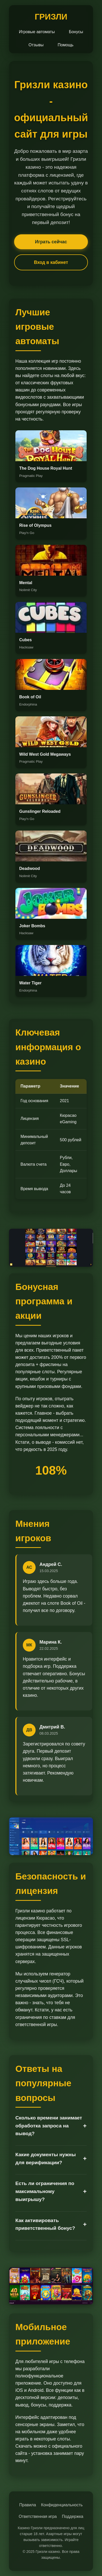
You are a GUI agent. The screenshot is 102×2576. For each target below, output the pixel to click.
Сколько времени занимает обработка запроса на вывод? (48, 2125)
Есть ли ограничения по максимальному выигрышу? (44, 2191)
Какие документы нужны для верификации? (45, 2158)
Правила (27, 2505)
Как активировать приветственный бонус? (45, 2224)
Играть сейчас (51, 241)
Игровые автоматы (37, 32)
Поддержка (72, 2516)
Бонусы (76, 32)
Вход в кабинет (51, 262)
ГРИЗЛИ (51, 16)
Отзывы (36, 45)
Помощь (66, 45)
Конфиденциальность (62, 2505)
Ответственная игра (38, 2516)
